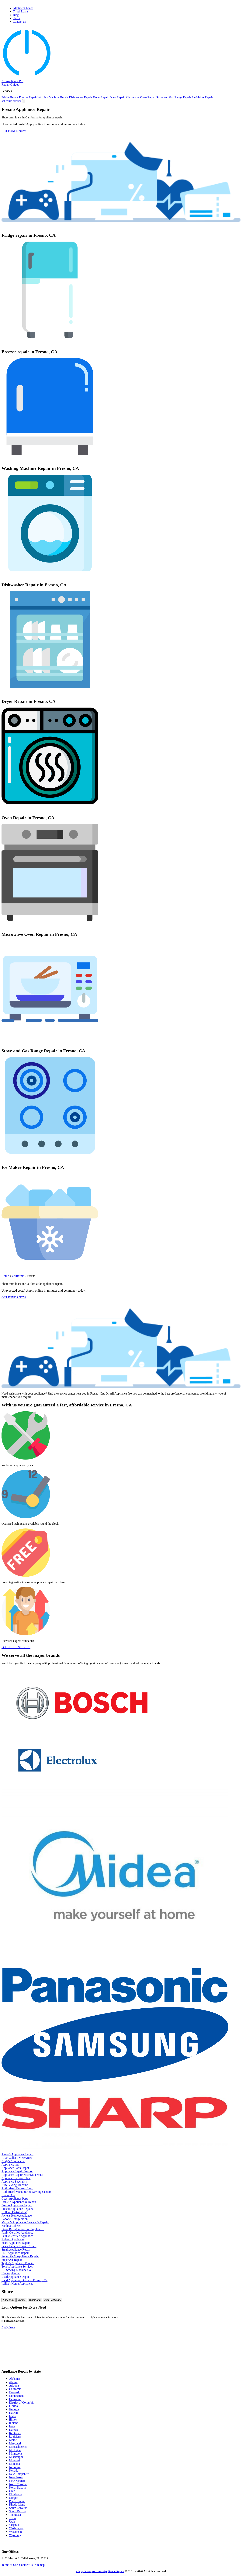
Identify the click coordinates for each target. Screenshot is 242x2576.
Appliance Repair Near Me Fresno (23, 2174)
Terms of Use (10, 2564)
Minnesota (15, 2453)
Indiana (13, 2423)
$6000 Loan (136, 2344)
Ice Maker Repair (202, 97)
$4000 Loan (178, 2338)
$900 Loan (218, 2327)
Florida (13, 2406)
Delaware (15, 2399)
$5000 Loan (219, 2338)
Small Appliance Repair (16, 2249)
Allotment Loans (23, 8)
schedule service (11, 101)
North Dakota (17, 2487)
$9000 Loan (136, 2350)
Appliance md (10, 2164)
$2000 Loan (219, 2333)
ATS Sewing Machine (15, 2185)
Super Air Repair (12, 2259)
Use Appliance (11, 2273)
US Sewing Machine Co (17, 2270)
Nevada (13, 2470)
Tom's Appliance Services (17, 2266)
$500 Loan (177, 2321)
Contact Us (26, 2564)
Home (5, 1275)
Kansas (13, 2429)
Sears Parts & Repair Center (19, 2246)
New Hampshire (19, 2474)
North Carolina (18, 2484)
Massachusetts (17, 2446)
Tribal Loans (20, 11)
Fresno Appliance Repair (17, 2205)
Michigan (15, 2450)
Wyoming (15, 2535)
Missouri (14, 2460)
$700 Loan (135, 2327)
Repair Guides (10, 84)
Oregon (13, 2497)
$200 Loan (177, 2315)
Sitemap (40, 2564)
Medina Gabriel (11, 2225)
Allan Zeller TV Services (17, 2157)
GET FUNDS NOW (14, 131)
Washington (16, 2528)
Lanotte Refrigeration (15, 2219)
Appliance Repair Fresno (17, 2171)
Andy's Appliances (13, 2161)
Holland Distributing (14, 2212)
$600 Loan (218, 2321)
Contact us (19, 21)
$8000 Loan (219, 2344)
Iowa (12, 2426)
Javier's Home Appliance (17, 2215)
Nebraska (14, 2467)
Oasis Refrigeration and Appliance (23, 2229)
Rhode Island (17, 2504)
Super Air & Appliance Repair (20, 2256)
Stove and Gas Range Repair (173, 97)
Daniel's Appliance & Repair (19, 2202)
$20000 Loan (137, 2356)
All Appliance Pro (12, 81)
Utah (12, 2521)
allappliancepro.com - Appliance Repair (100, 2571)
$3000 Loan (136, 2338)
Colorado (14, 2392)
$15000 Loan (220, 2350)
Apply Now (8, 2327)
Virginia (14, 2525)
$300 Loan (218, 2315)
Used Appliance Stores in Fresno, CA (24, 2280)
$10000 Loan (179, 2350)
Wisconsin (15, 2531)
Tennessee (15, 2514)
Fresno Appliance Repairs (17, 2208)
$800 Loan (177, 2327)
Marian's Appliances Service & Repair (25, 2222)
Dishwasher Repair (80, 97)
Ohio (12, 2491)
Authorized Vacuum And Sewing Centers (27, 2191)
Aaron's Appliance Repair (17, 2154)
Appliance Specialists (15, 2181)
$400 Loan (135, 2321)
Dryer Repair (101, 97)
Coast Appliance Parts (15, 2198)
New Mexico (17, 2480)
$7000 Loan (178, 2344)
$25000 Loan (179, 2356)
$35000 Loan (137, 2362)
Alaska (13, 2382)
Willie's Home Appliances (18, 2283)
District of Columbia (21, 2402)
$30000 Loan (220, 2356)
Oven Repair (117, 97)
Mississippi (16, 2457)
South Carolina (18, 2508)
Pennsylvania (17, 2501)
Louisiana (15, 2436)
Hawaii (13, 2412)
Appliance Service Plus (16, 2178)
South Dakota (17, 2511)
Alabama (14, 2378)
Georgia (14, 2409)
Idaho (12, 2416)
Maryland (15, 2443)
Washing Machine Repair (53, 97)
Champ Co (8, 2195)
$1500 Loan (178, 2333)
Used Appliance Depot (16, 2276)
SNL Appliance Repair (16, 2253)
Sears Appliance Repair (16, 2242)
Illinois (13, 2419)
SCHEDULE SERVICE (16, 1647)
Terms (16, 18)
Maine (13, 2440)
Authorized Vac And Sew (17, 2188)
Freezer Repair (28, 97)
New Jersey (16, 2477)
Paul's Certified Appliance (18, 2232)
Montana (14, 2463)
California (18, 1275)
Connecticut (16, 2395)
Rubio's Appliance (13, 2239)
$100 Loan (135, 2315)
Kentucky (15, 2433)
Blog (16, 14)
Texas (12, 2518)
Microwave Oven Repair (140, 97)
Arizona (14, 2385)
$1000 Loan (136, 2333)
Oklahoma (15, 2494)
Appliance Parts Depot (16, 2168)
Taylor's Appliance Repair (18, 2263)
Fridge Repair (10, 97)
